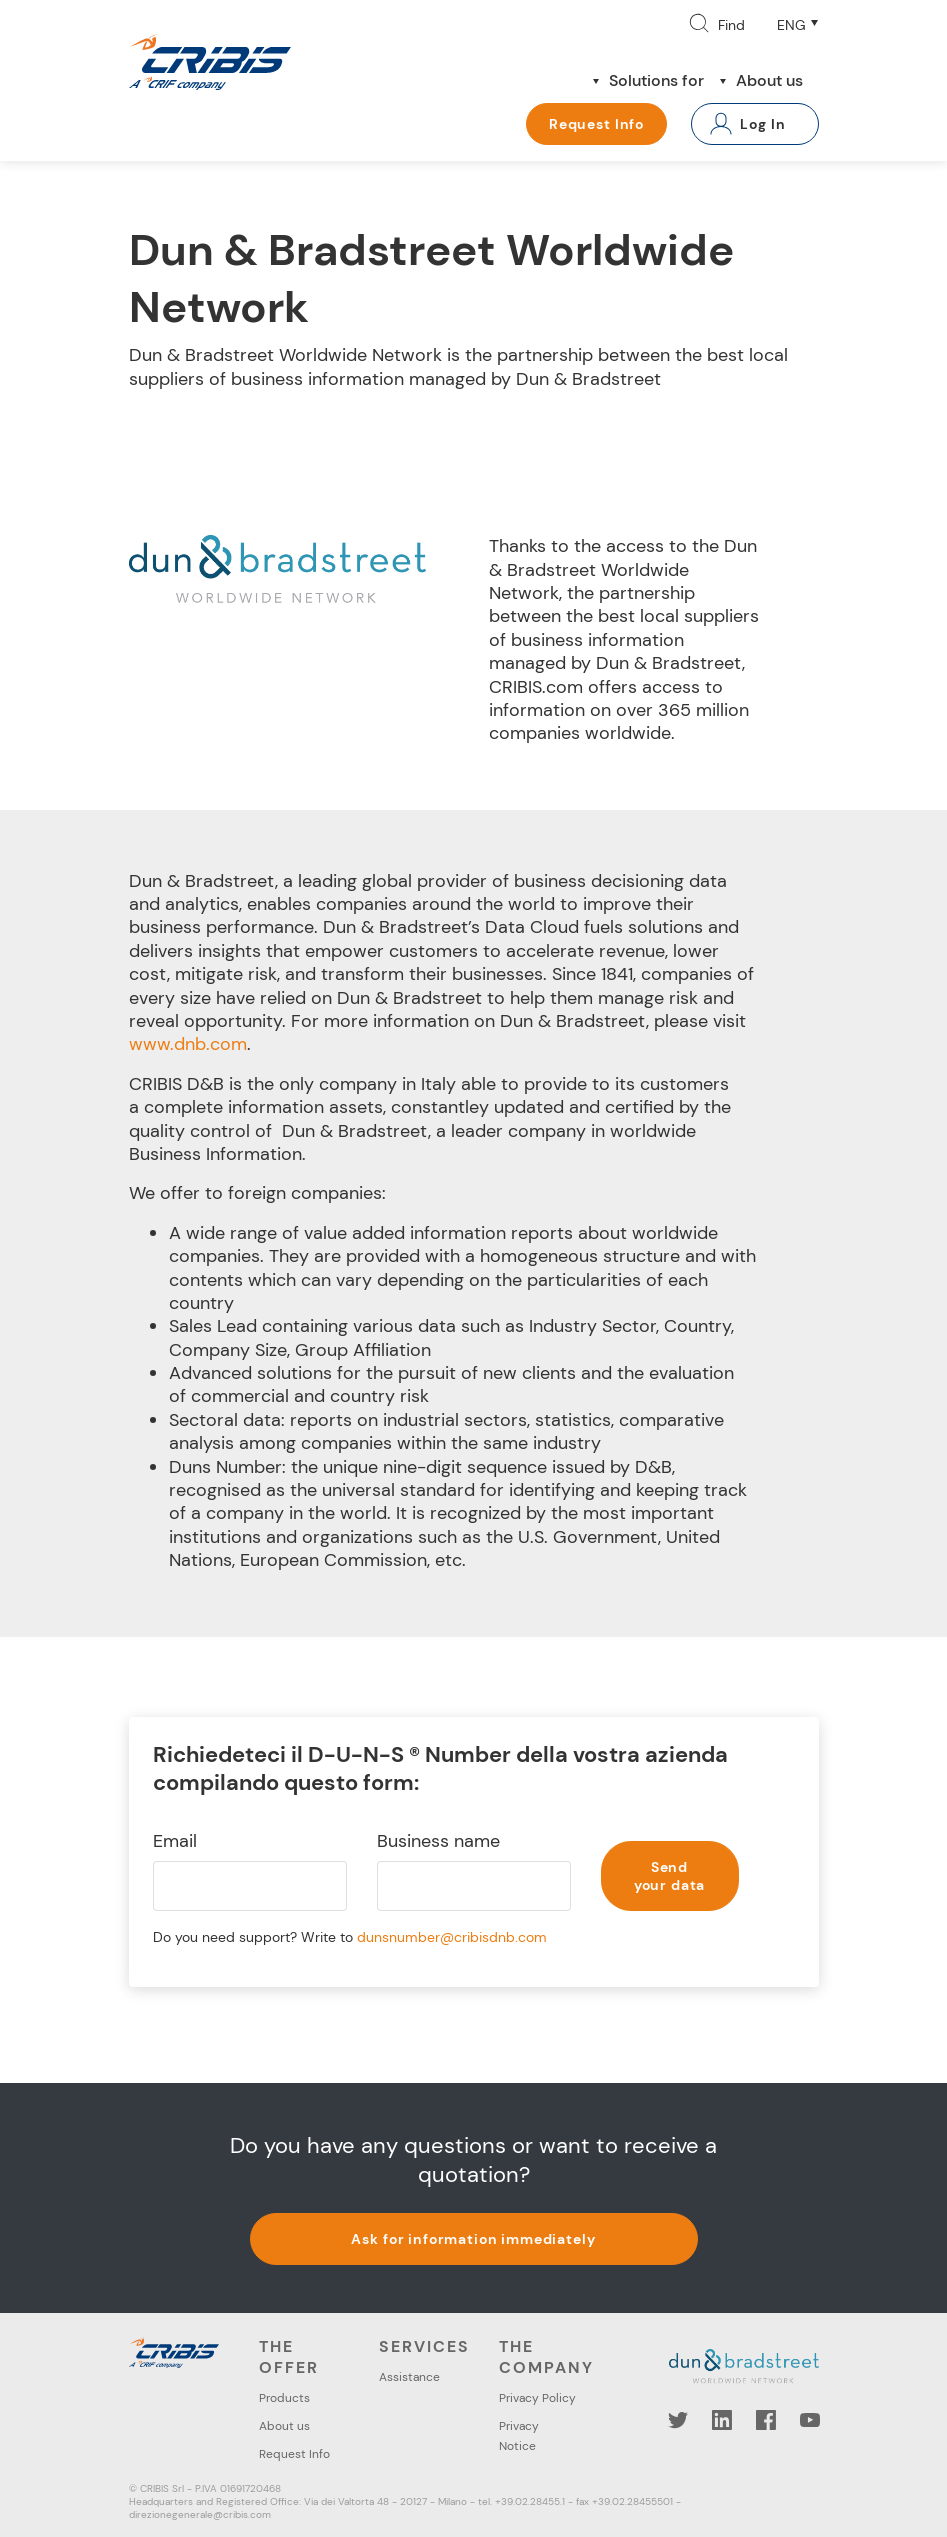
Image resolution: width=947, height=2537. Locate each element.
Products (284, 2398)
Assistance (409, 2377)
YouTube (810, 2420)
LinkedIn (722, 2420)
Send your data (670, 1876)
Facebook (766, 2420)
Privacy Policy (537, 2398)
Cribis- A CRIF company (210, 62)
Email (175, 1841)
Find (731, 25)
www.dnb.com (188, 1044)
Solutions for (656, 80)
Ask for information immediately (473, 2239)
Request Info (596, 124)
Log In (762, 124)
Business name (438, 1841)
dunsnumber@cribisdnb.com (452, 1937)
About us (769, 80)
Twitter (678, 2420)
